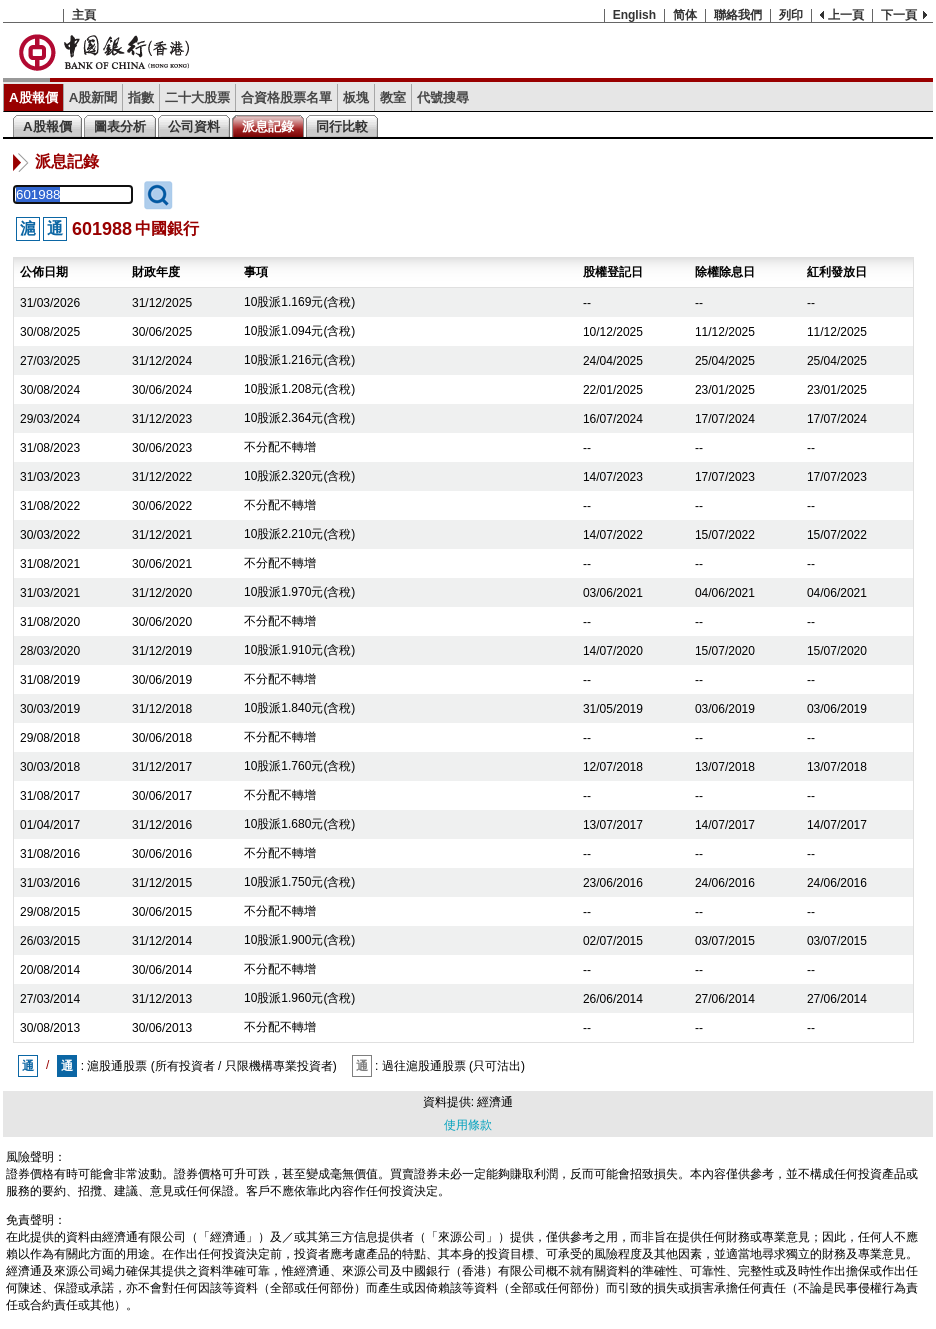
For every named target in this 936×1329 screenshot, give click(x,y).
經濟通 (495, 1102)
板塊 (356, 97)
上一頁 (846, 15)
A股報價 (33, 97)
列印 (791, 15)
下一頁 (899, 15)
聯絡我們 (738, 15)
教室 (393, 97)
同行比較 (342, 126)
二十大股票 (197, 97)
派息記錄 (268, 126)
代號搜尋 (443, 97)
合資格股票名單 (286, 97)
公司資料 (194, 126)
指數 (141, 97)
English (634, 15)
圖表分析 (120, 126)
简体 (685, 15)
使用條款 (468, 1125)
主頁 (84, 15)
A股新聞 (93, 97)
